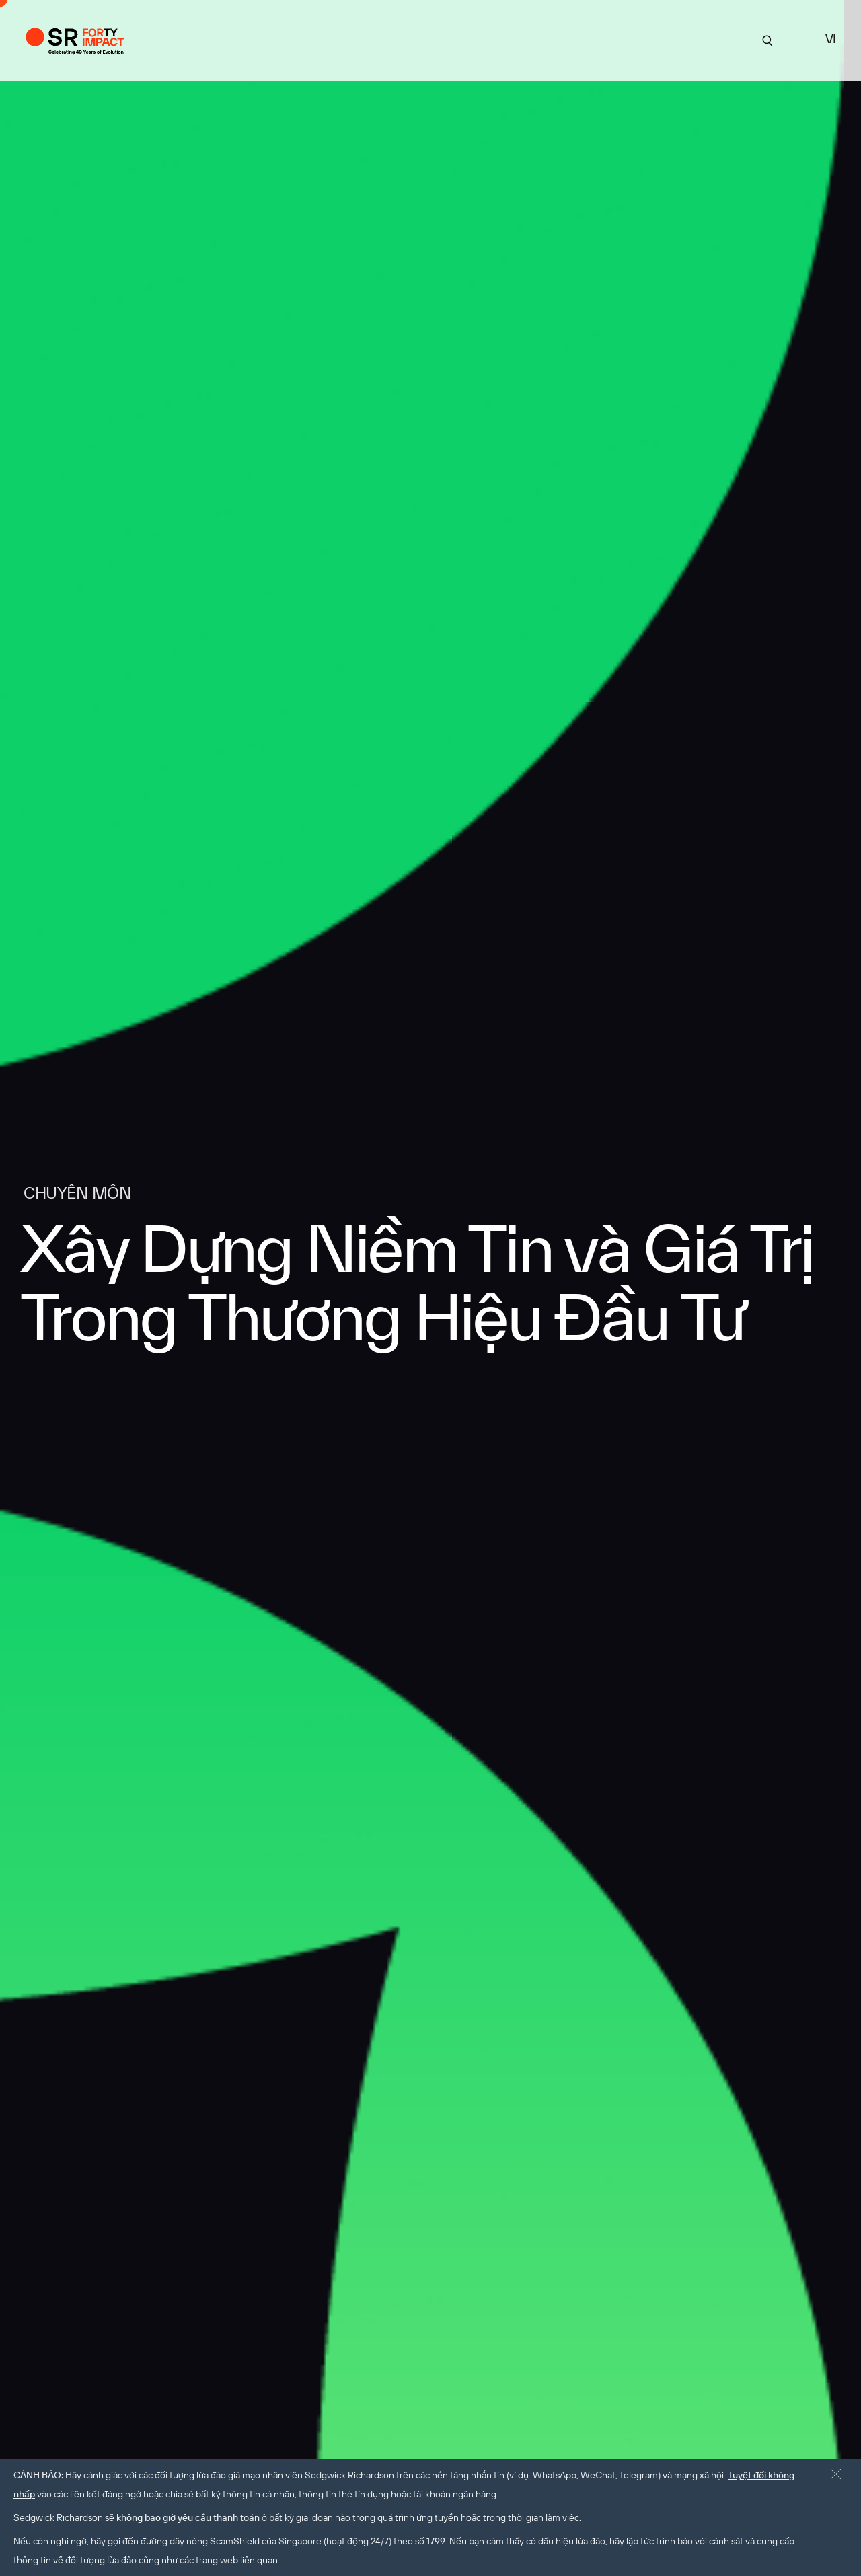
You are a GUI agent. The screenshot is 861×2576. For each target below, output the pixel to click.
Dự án (327, 39)
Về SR (371, 39)
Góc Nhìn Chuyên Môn (533, 39)
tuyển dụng (631, 39)
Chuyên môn (431, 39)
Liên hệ (692, 39)
